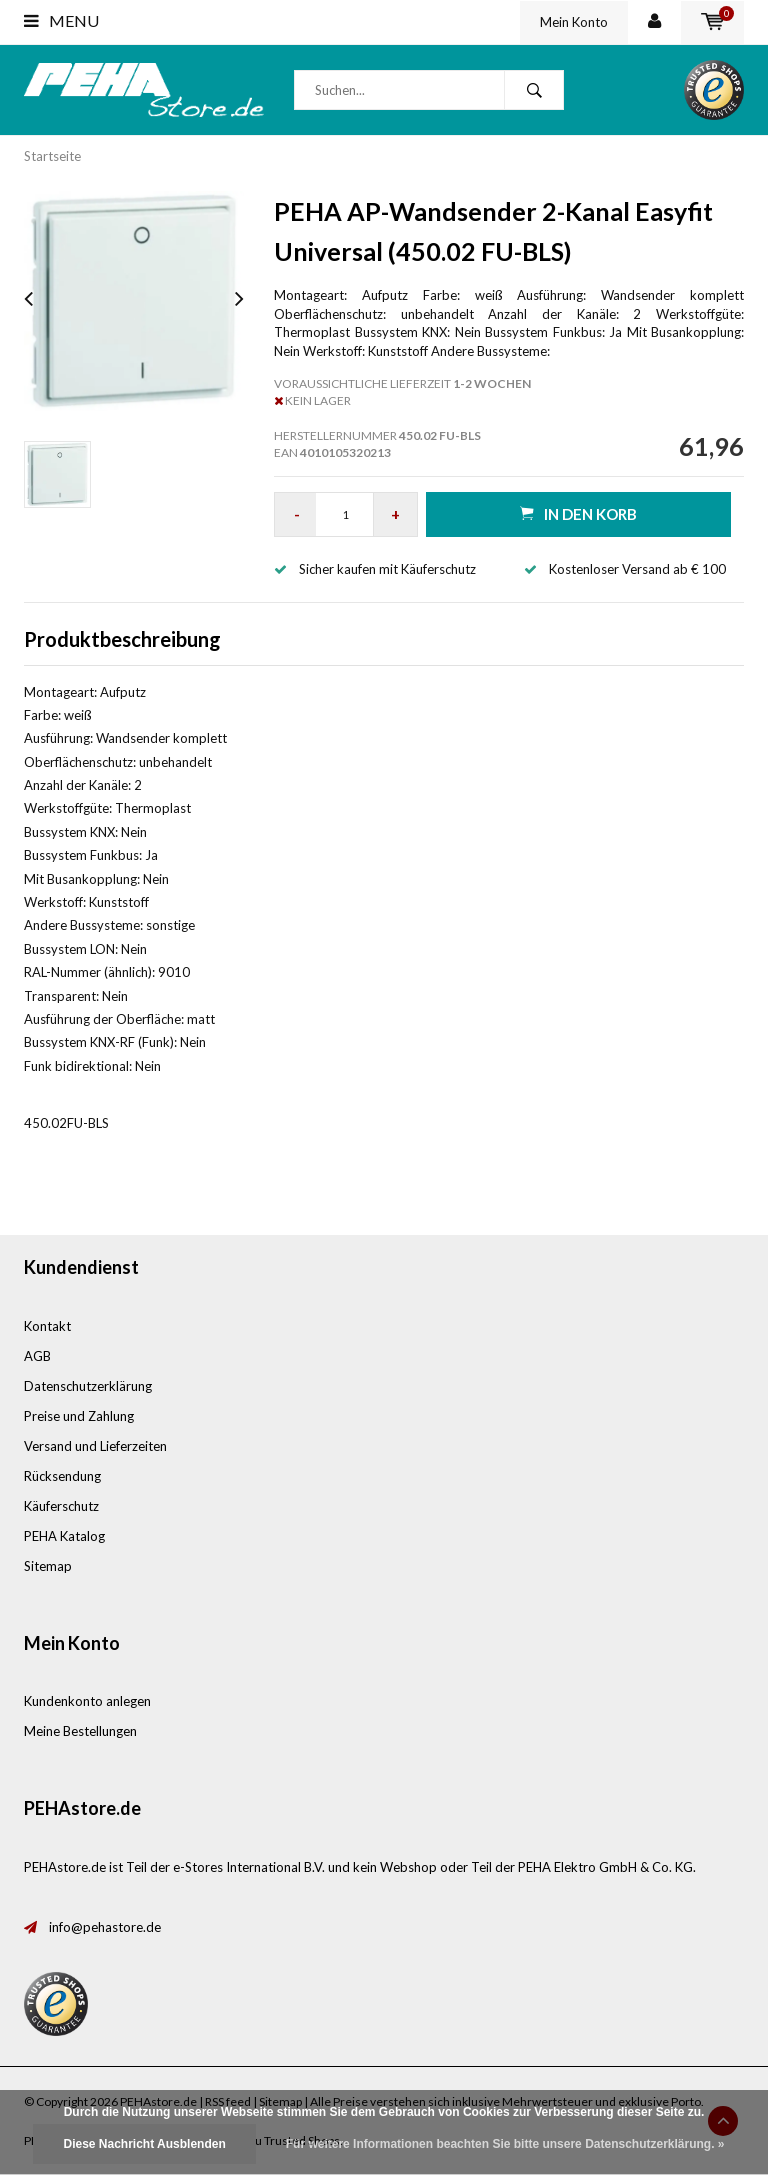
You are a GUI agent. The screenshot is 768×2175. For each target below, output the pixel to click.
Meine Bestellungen (80, 1731)
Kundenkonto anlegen (87, 1701)
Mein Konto (574, 22)
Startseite (52, 156)
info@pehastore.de (105, 1927)
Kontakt (47, 1326)
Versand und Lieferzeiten (95, 1446)
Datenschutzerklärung (88, 1386)
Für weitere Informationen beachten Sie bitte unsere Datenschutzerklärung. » (505, 2144)
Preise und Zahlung (79, 1416)
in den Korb (578, 513)
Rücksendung (62, 1476)
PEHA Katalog (64, 1536)
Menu (61, 20)
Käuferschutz (61, 1506)
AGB (37, 1356)
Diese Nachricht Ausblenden (144, 2144)
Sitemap (48, 1566)
